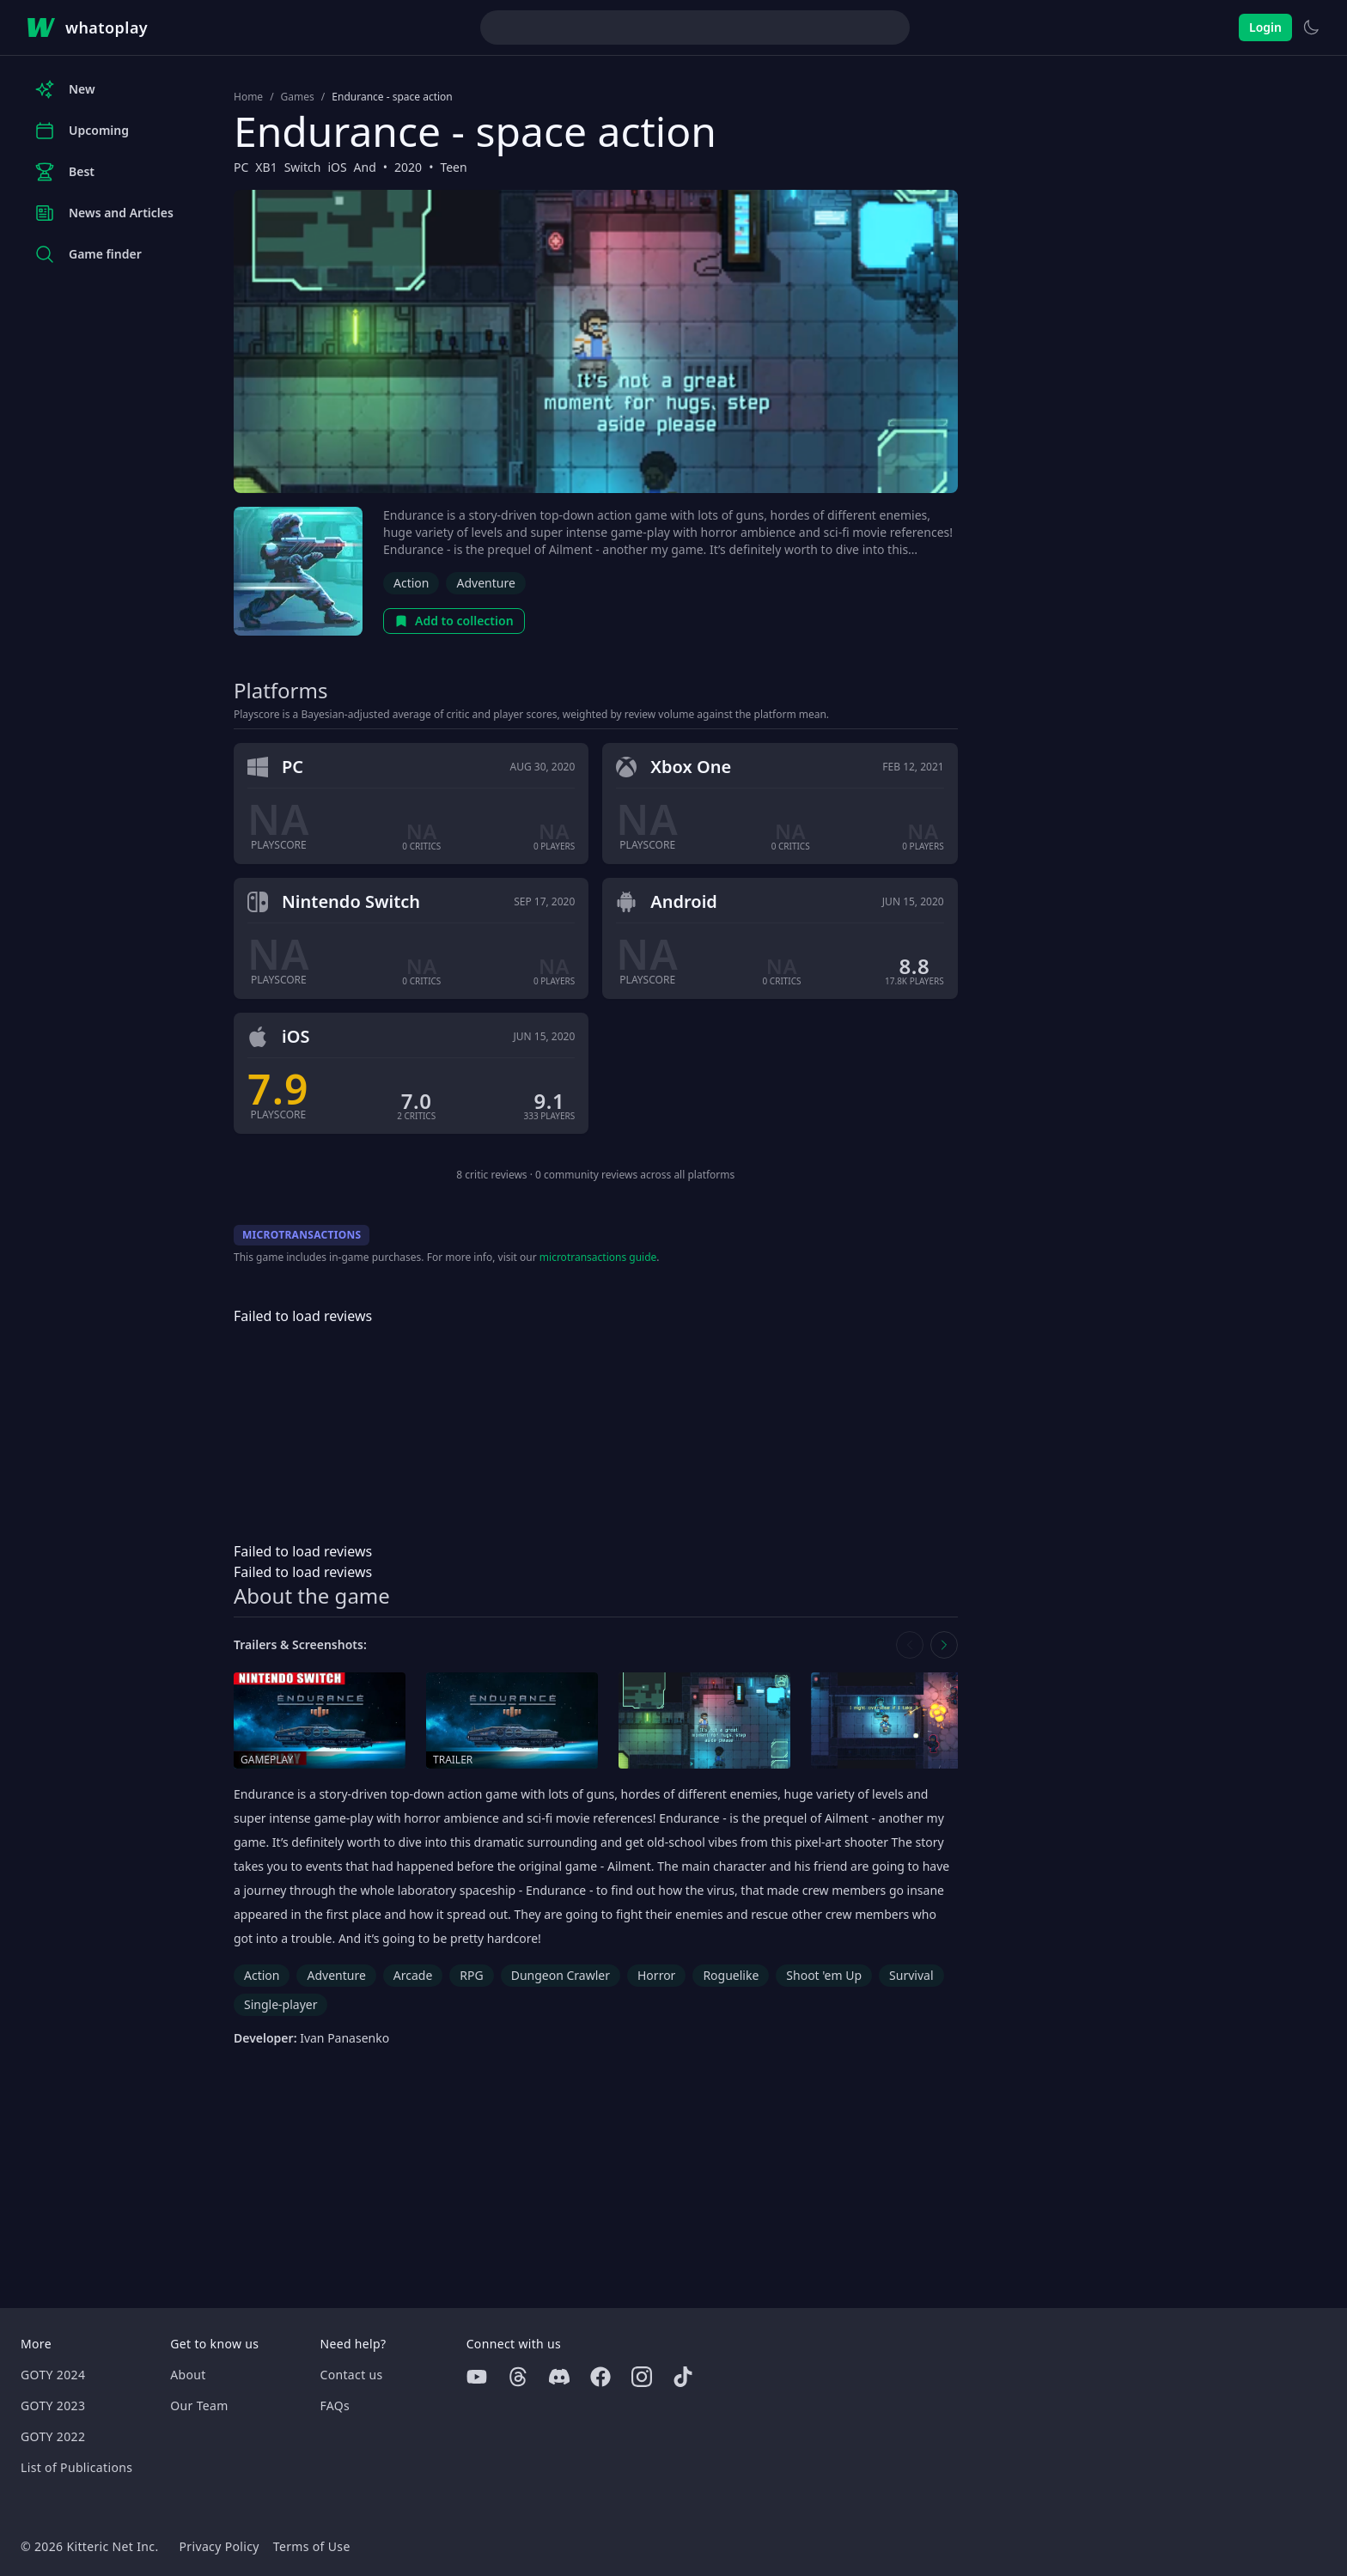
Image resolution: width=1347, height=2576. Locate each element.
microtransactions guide (598, 1257)
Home (248, 97)
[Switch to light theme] (1311, 27)
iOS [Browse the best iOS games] (336, 167)
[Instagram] (641, 2376)
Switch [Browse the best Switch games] (302, 167)
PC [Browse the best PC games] (241, 167)
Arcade (413, 1975)
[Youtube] (476, 2376)
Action (411, 583)
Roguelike (731, 1975)
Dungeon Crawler (560, 1975)
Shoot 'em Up (824, 1975)
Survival (911, 1975)
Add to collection (454, 620)
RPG (471, 1975)
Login (1265, 27)
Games (297, 97)
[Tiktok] (683, 2376)
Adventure (485, 583)
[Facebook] (600, 2376)
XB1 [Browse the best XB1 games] (266, 167)
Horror (656, 1975)
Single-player (280, 2004)
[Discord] (559, 2376)
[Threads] (518, 2376)
